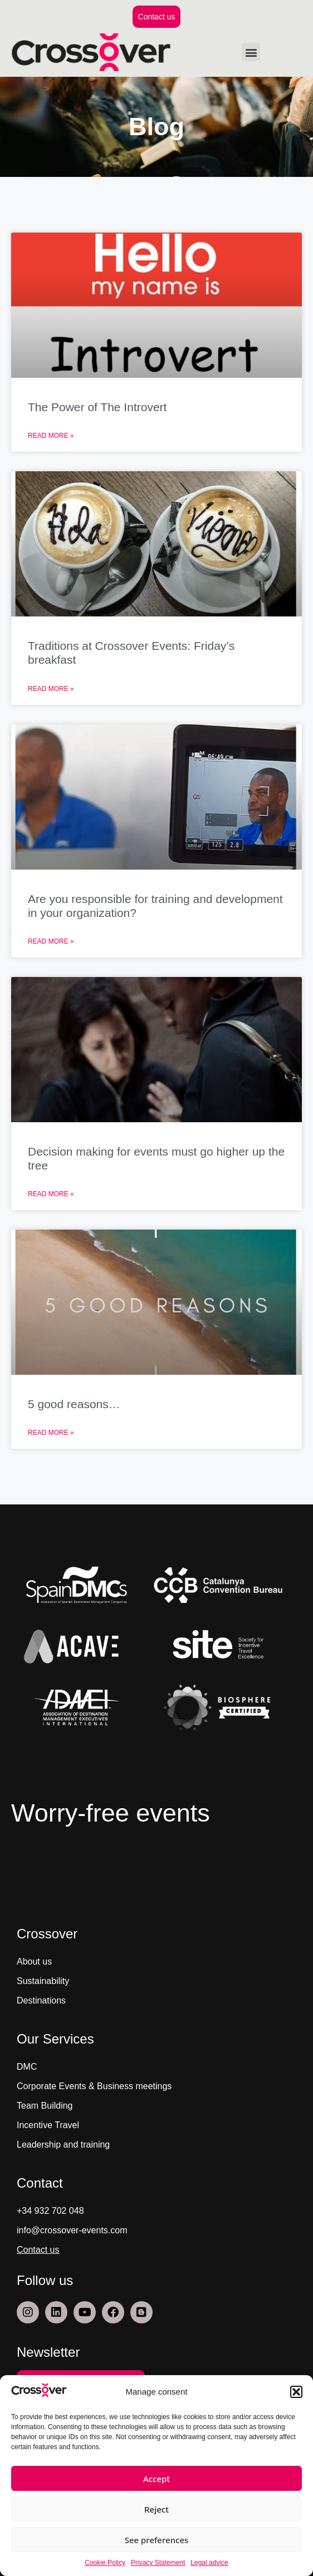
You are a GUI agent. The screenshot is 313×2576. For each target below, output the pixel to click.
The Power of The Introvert (97, 407)
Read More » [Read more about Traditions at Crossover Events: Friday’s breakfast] (51, 689)
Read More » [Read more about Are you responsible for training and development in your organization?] (51, 941)
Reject (156, 2509)
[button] (296, 2391)
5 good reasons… (74, 1404)
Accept (156, 2478)
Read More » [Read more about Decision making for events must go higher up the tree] (51, 1194)
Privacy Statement (158, 2563)
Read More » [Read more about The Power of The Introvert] (51, 436)
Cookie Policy (105, 2563)
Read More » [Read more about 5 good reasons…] (51, 1433)
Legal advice (209, 2563)
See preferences (157, 2539)
